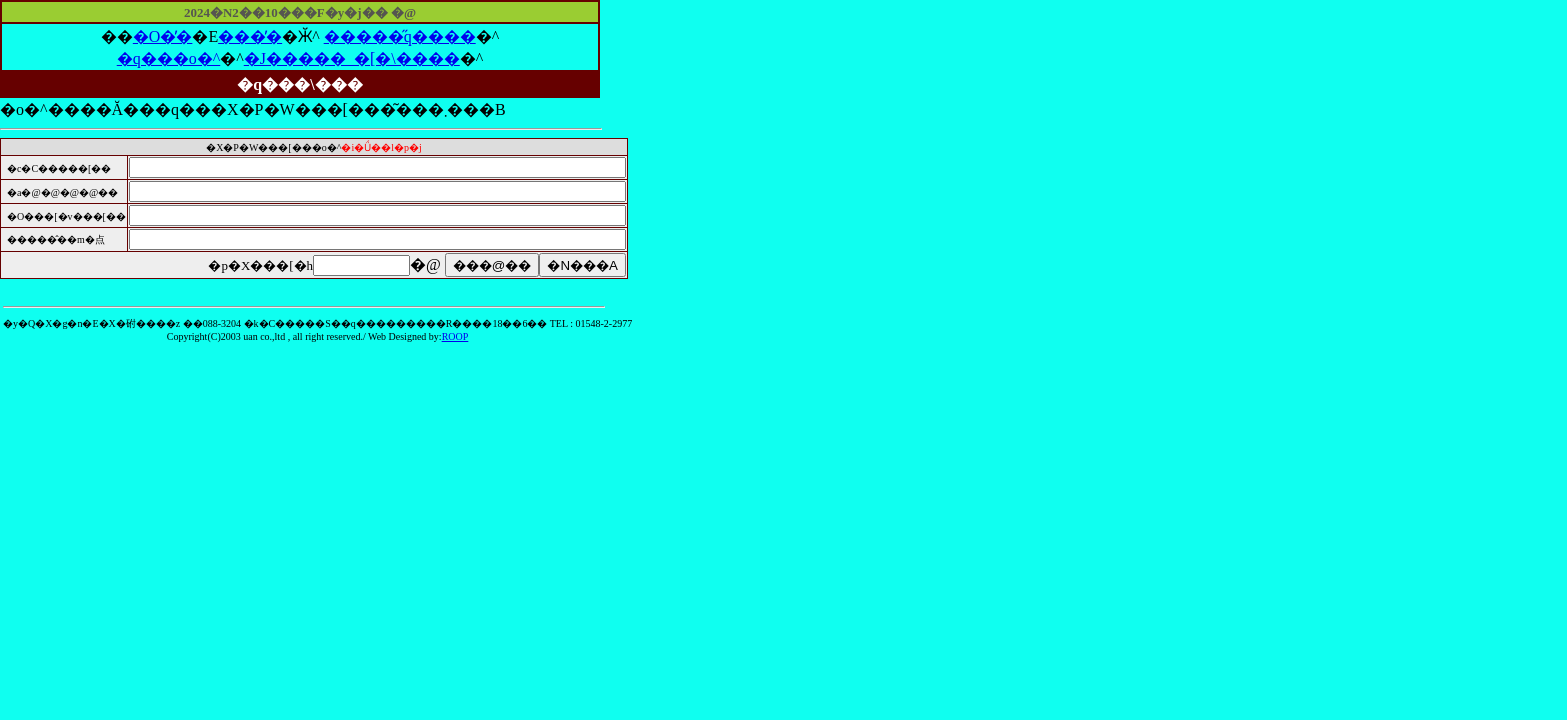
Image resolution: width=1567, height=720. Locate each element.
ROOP (455, 336)
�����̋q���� (400, 36)
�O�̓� (163, 36)
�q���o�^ (169, 58)
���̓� (250, 36)
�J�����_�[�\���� (352, 58)
